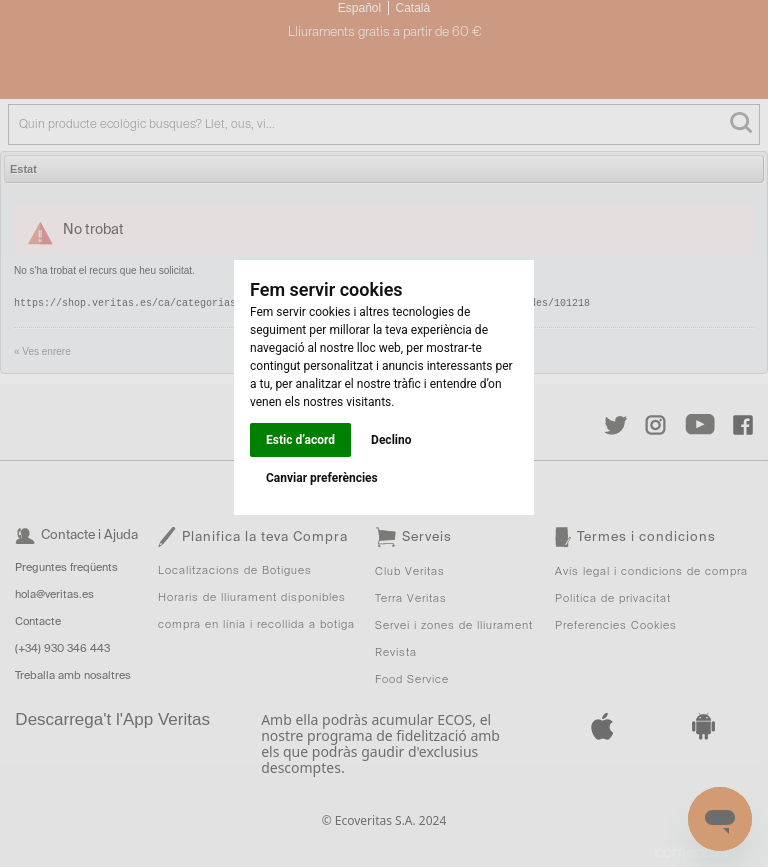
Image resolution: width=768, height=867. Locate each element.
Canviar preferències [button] (322, 478)
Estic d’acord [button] (300, 440)
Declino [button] (391, 440)
